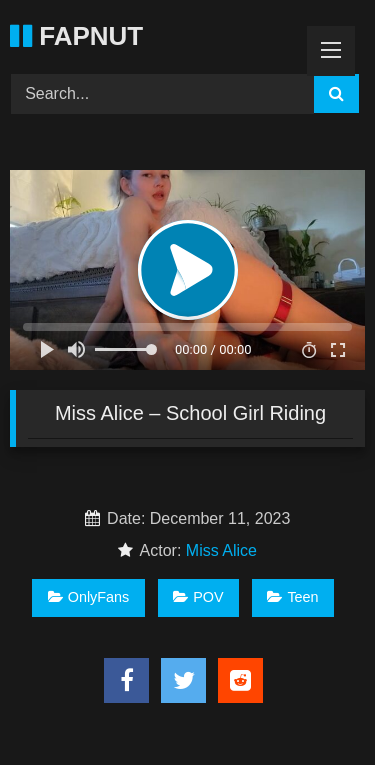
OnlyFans (89, 597)
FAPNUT (76, 36)
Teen (292, 597)
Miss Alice (221, 550)
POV (198, 597)
